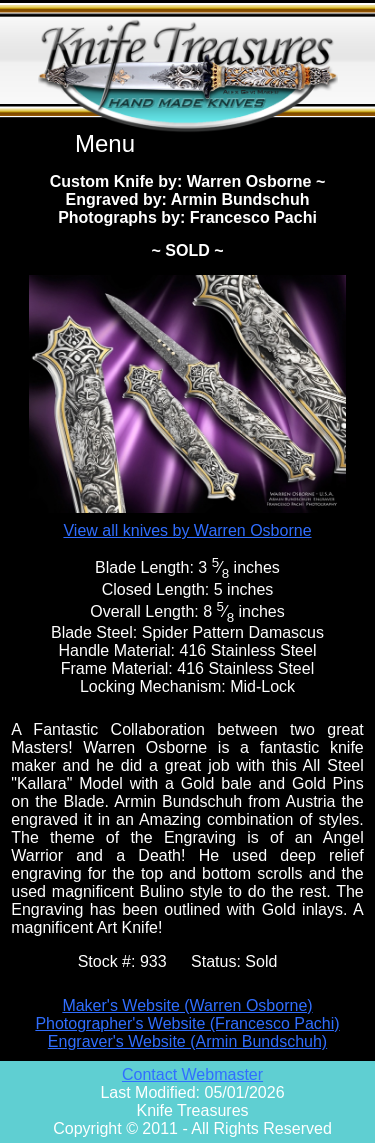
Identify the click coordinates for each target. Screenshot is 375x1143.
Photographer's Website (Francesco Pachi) (187, 1023)
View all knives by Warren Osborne (187, 530)
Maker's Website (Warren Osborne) (187, 1005)
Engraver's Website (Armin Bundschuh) (187, 1041)
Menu (105, 143)
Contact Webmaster (192, 1074)
